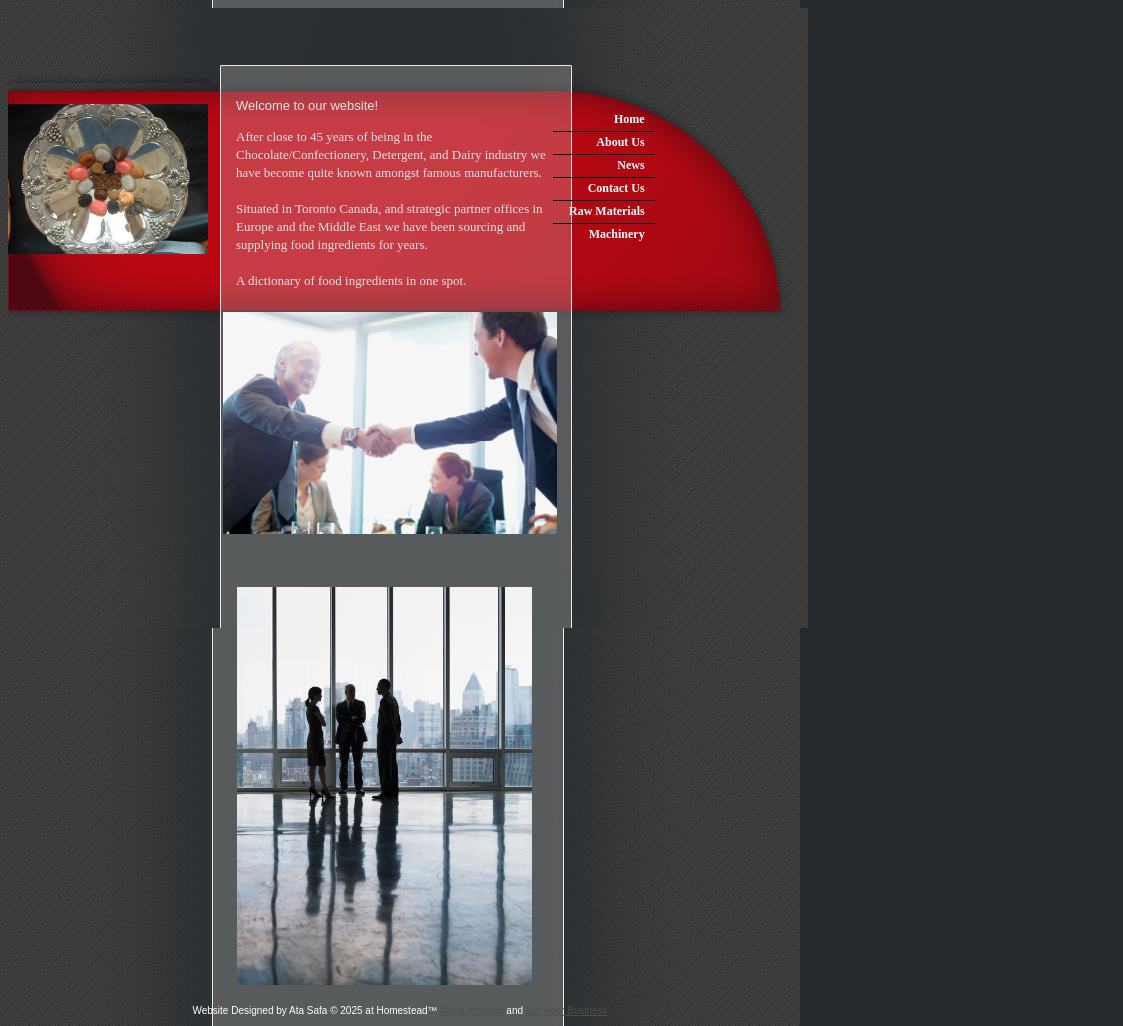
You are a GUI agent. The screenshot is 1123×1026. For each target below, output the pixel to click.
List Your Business (567, 1010)
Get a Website (471, 1010)
